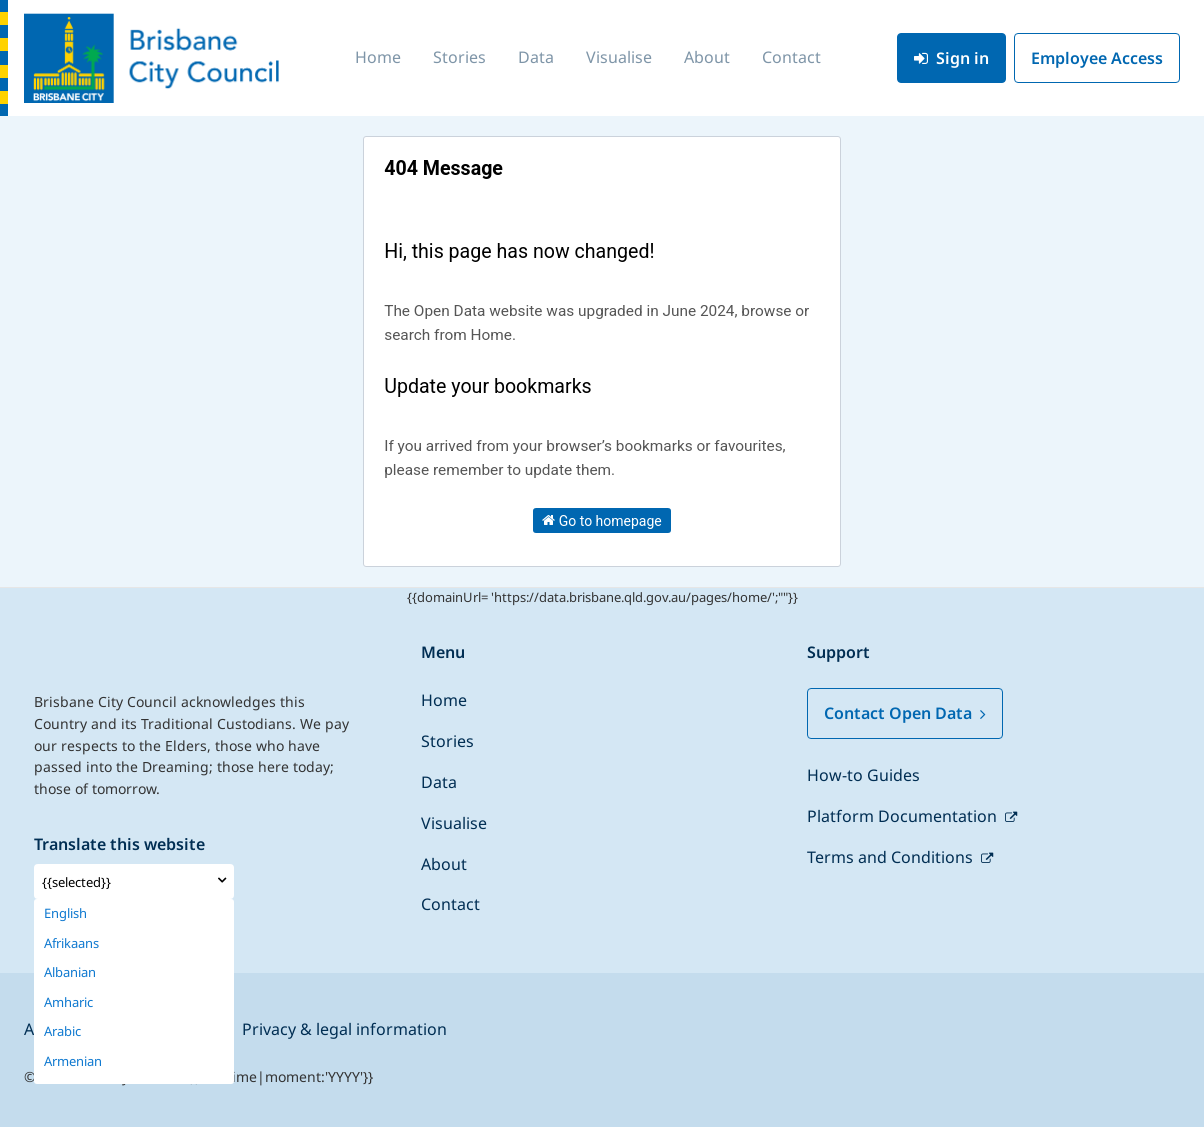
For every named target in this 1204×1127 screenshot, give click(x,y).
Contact (791, 57)
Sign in (951, 58)
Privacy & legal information (344, 1029)
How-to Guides (863, 775)
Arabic (62, 1031)
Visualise (619, 57)
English (65, 913)
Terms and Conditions (892, 857)
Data (536, 57)
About (707, 57)
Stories (459, 57)
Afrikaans (71, 943)
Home (378, 57)
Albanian (70, 972)
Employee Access (1097, 58)
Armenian (73, 1061)
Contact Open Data (905, 713)
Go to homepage (602, 520)
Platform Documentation (904, 816)
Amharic (68, 1002)
